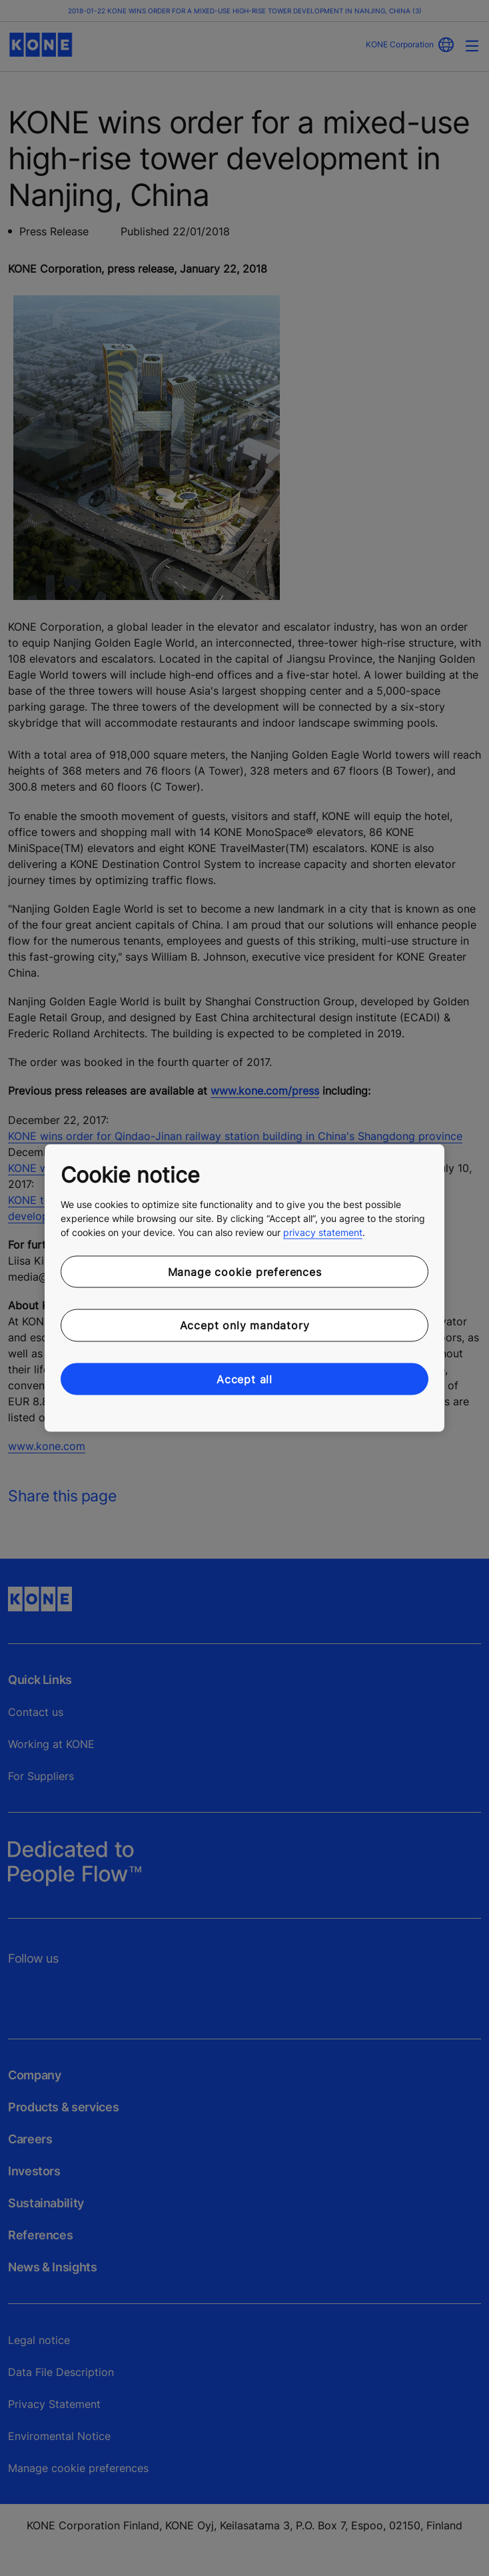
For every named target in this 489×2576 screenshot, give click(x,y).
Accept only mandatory (245, 1325)
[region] (244, 1288)
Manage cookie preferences (245, 1271)
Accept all (244, 1378)
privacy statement (322, 1231)
